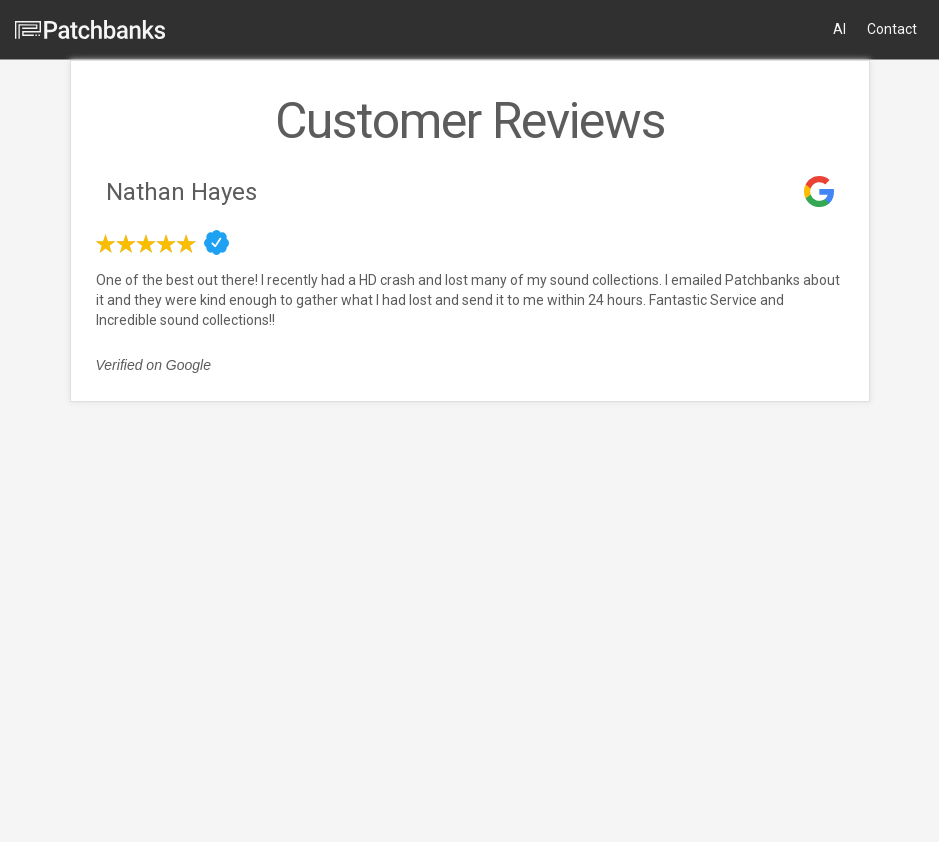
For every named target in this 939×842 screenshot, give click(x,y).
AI (839, 29)
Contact (892, 29)
